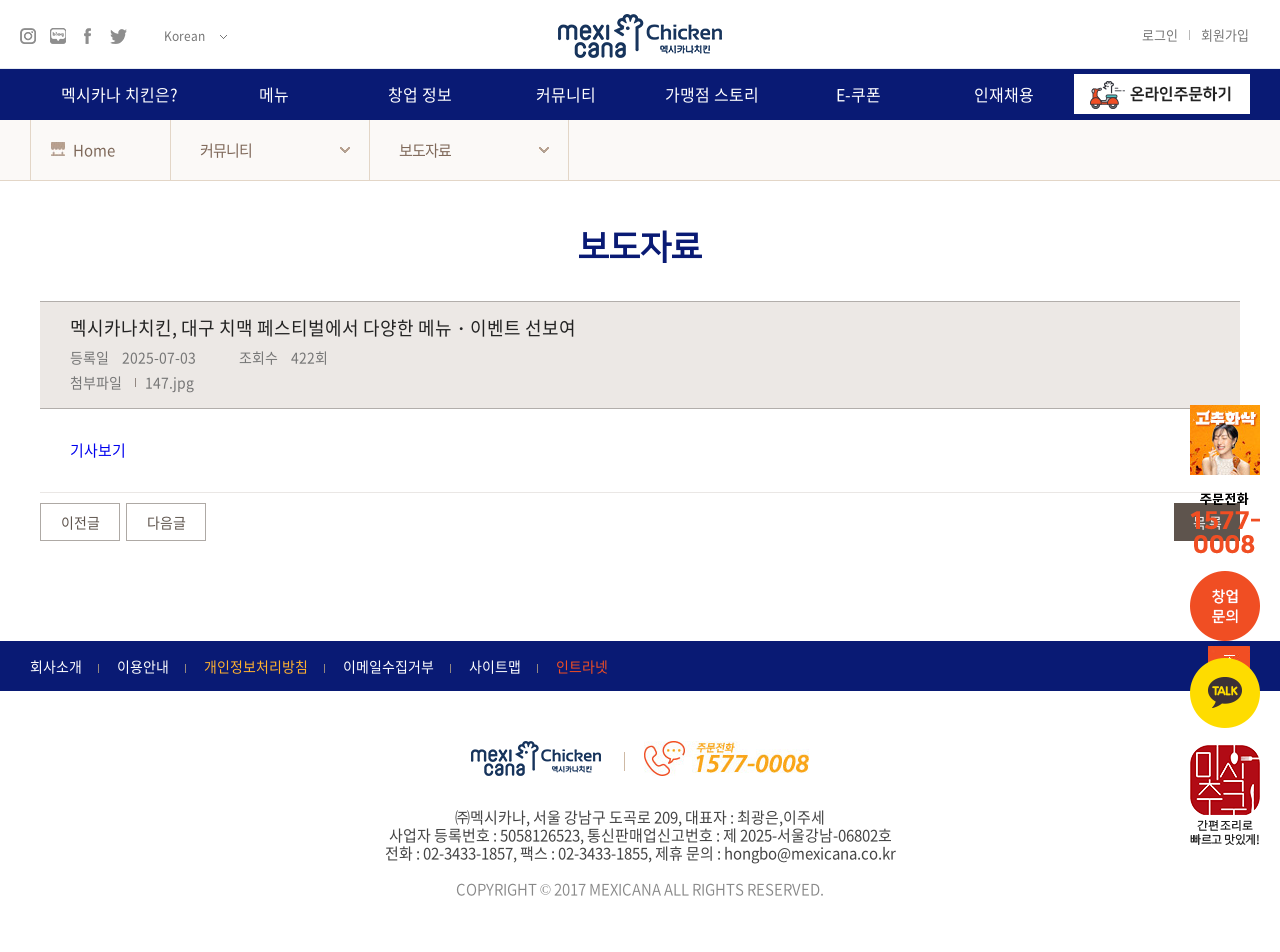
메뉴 (274, 94)
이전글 (80, 522)
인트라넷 (582, 666)
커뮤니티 (566, 94)
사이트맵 (495, 666)
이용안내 (143, 666)
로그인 (1160, 34)
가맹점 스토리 (712, 94)
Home (83, 150)
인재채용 (1004, 94)
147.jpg (169, 382)
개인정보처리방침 (256, 666)
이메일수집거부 (388, 666)
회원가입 (1225, 34)
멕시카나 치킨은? (119, 94)
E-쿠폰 (858, 94)
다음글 (166, 522)
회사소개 (56, 666)
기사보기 (98, 450)
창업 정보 (420, 94)
